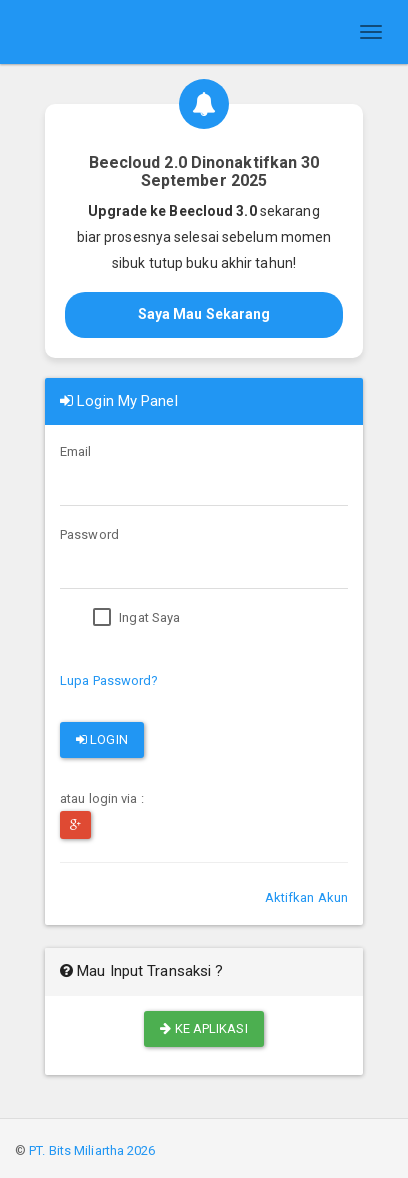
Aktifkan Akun (306, 897)
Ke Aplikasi (203, 1028)
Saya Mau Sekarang (204, 314)
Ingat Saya (136, 618)
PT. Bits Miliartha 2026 (92, 1150)
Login (102, 739)
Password (89, 534)
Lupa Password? (109, 680)
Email (76, 451)
